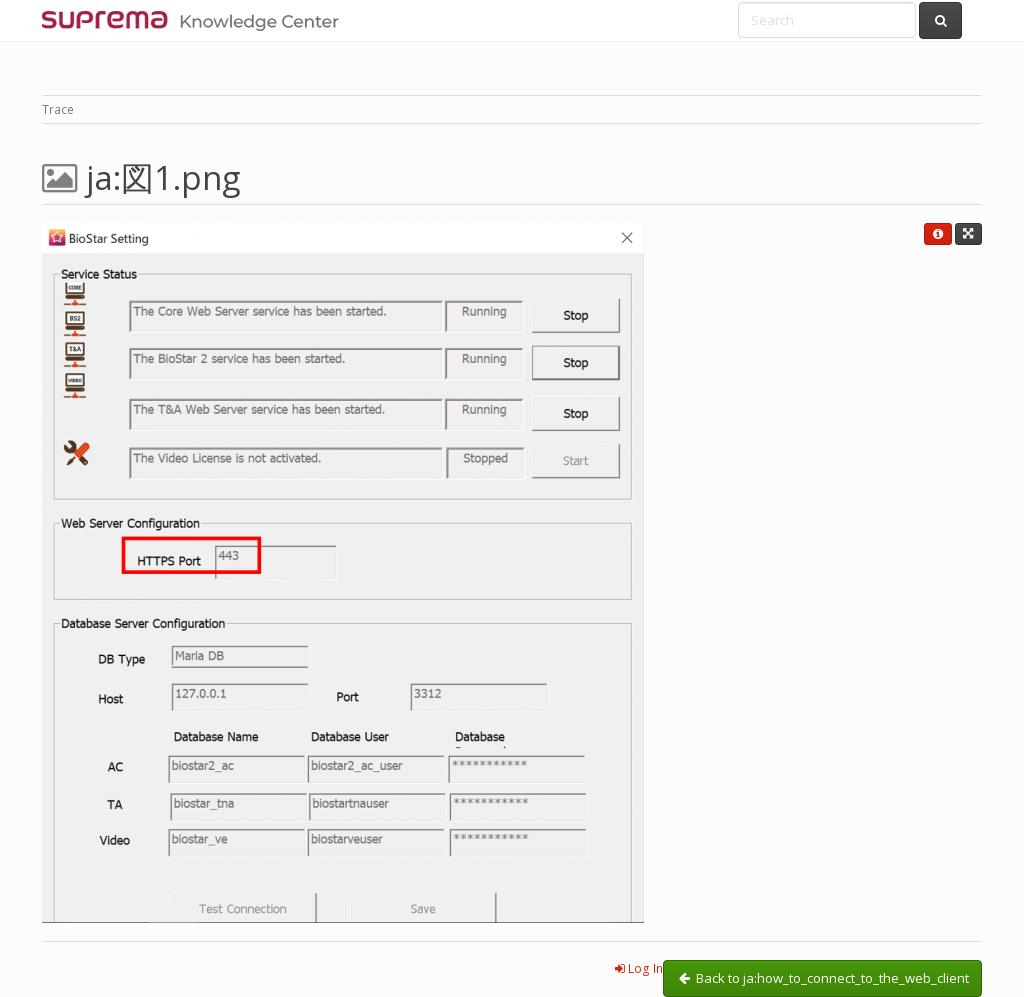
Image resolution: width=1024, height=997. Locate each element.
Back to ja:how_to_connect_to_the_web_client (822, 978)
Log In (639, 968)
